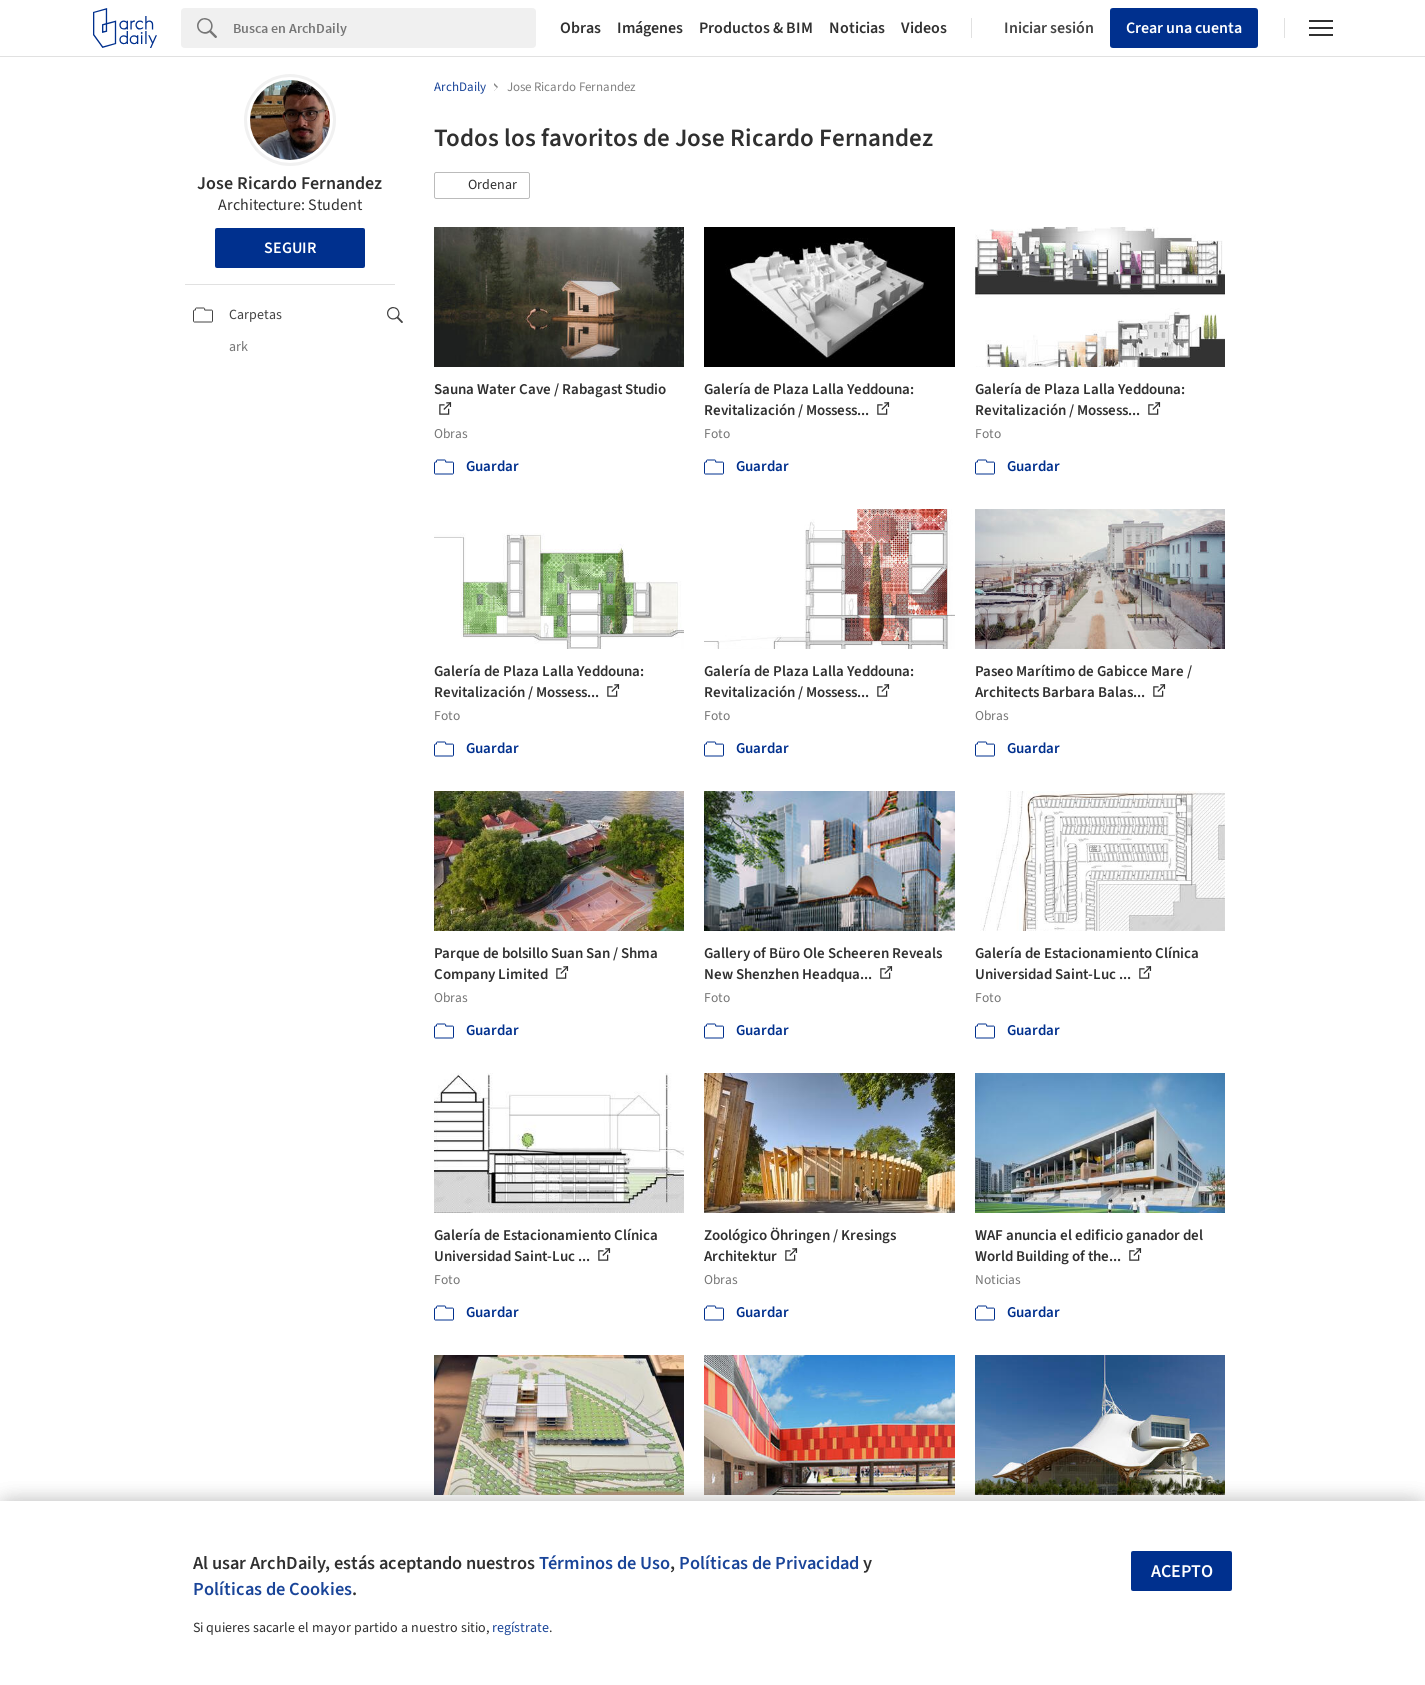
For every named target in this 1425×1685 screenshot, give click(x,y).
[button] (482, 186)
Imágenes (650, 28)
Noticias (857, 28)
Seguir (290, 248)
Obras (580, 28)
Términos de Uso (604, 1563)
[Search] (384, 28)
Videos (924, 28)
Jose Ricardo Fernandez (289, 183)
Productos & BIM (756, 28)
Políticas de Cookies (272, 1589)
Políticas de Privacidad (769, 1563)
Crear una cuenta (1184, 28)
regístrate (520, 1628)
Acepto (1182, 1571)
